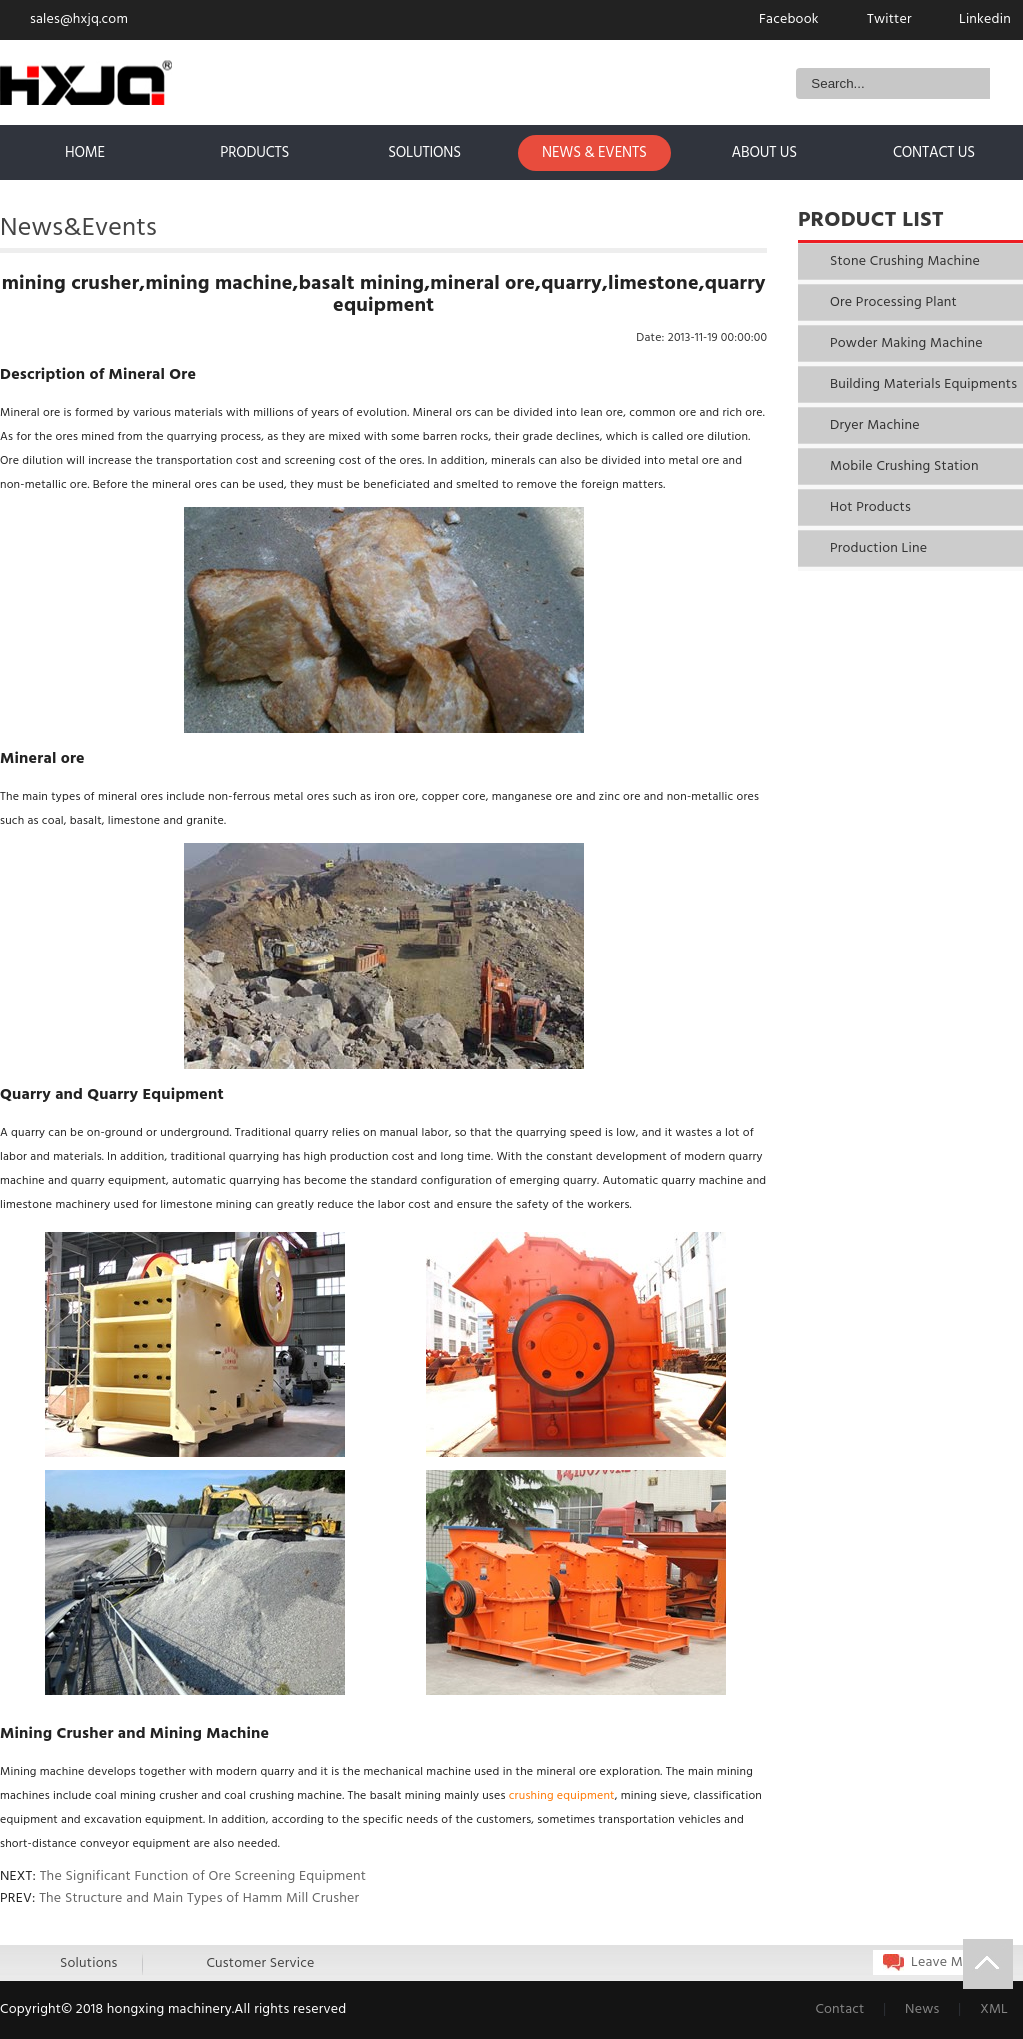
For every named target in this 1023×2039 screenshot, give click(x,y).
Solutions (88, 1963)
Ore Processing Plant (893, 302)
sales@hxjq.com (79, 19)
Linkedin (985, 19)
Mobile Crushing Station (904, 466)
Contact (841, 2009)
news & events (594, 153)
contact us (934, 153)
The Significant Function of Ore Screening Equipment (203, 1876)
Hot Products (870, 507)
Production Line (878, 548)
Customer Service (260, 1963)
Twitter (889, 19)
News (924, 2009)
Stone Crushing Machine (905, 261)
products (254, 153)
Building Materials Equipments (923, 384)
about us (764, 153)
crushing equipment (562, 1796)
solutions (424, 153)
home (85, 153)
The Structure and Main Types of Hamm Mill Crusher (199, 1898)
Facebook (789, 19)
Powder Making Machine (906, 343)
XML (994, 2009)
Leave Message (958, 1962)
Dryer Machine (875, 425)
